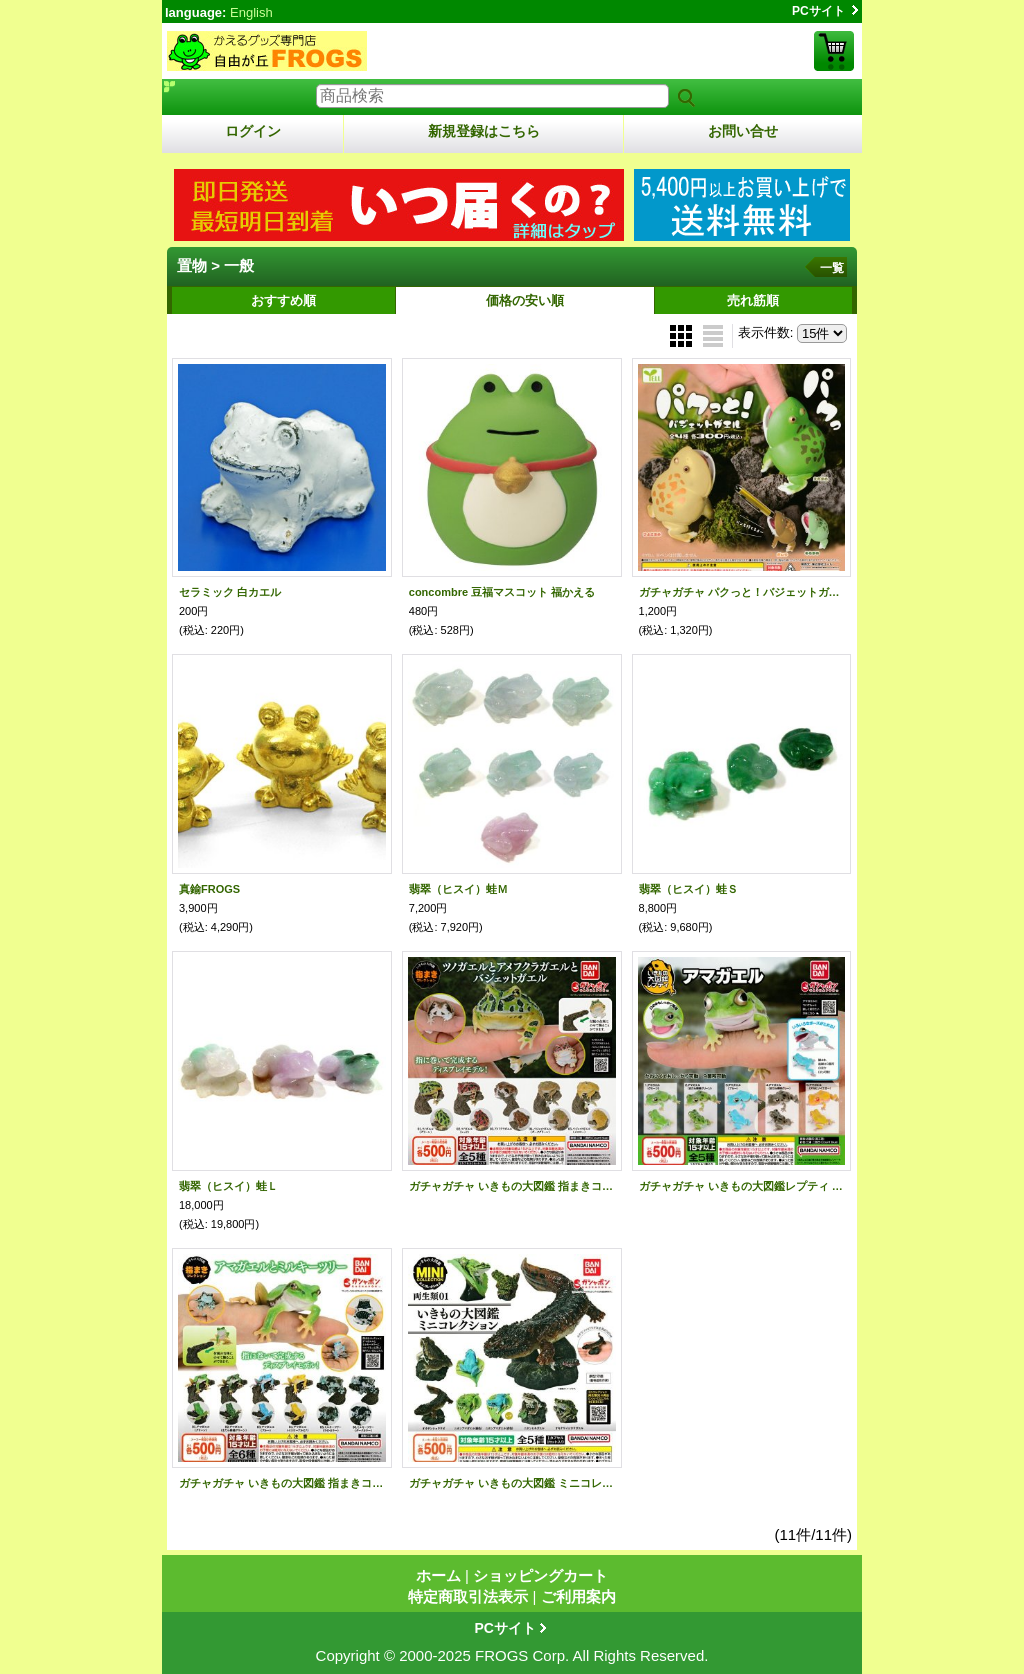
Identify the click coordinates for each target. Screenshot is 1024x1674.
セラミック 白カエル (230, 592)
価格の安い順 (525, 300)
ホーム (438, 1575)
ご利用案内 (578, 1596)
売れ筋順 (753, 300)
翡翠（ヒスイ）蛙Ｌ (228, 1186)
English (251, 12)
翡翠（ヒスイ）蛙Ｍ (458, 889)
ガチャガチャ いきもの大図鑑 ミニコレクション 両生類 (512, 1483)
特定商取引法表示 (468, 1596)
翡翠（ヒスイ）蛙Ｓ (688, 889)
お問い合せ (743, 131)
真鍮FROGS (209, 889)
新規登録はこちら (484, 131)
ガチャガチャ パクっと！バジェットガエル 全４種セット (742, 592)
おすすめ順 (283, 300)
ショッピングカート (834, 51)
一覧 (832, 268)
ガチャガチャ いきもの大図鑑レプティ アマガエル (742, 1186)
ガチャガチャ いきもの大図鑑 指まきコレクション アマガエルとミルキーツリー (282, 1483)
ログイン (253, 131)
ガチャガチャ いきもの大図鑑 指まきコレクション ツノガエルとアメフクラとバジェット (512, 1186)
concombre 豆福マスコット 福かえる (502, 592)
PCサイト (818, 11)
